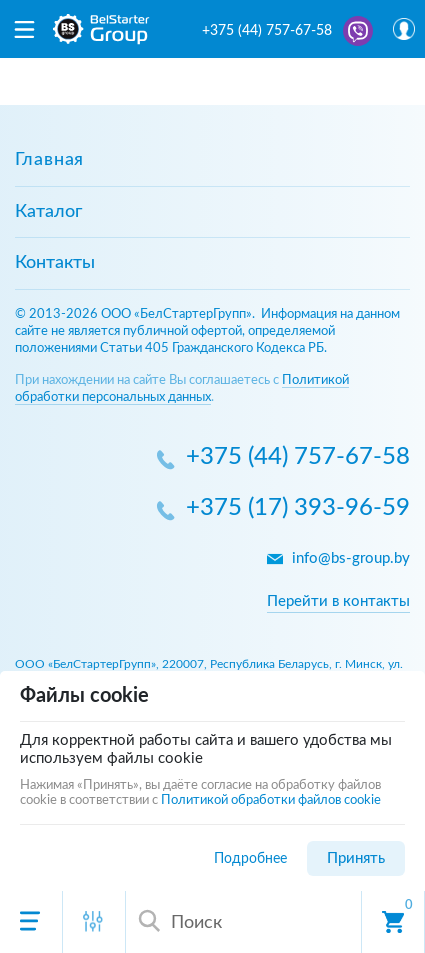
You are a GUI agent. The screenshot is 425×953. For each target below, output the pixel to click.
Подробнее (250, 858)
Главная (49, 160)
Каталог (48, 212)
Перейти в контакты (338, 601)
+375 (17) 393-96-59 (298, 509)
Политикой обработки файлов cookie (271, 800)
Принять (356, 858)
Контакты (55, 263)
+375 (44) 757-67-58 (267, 31)
